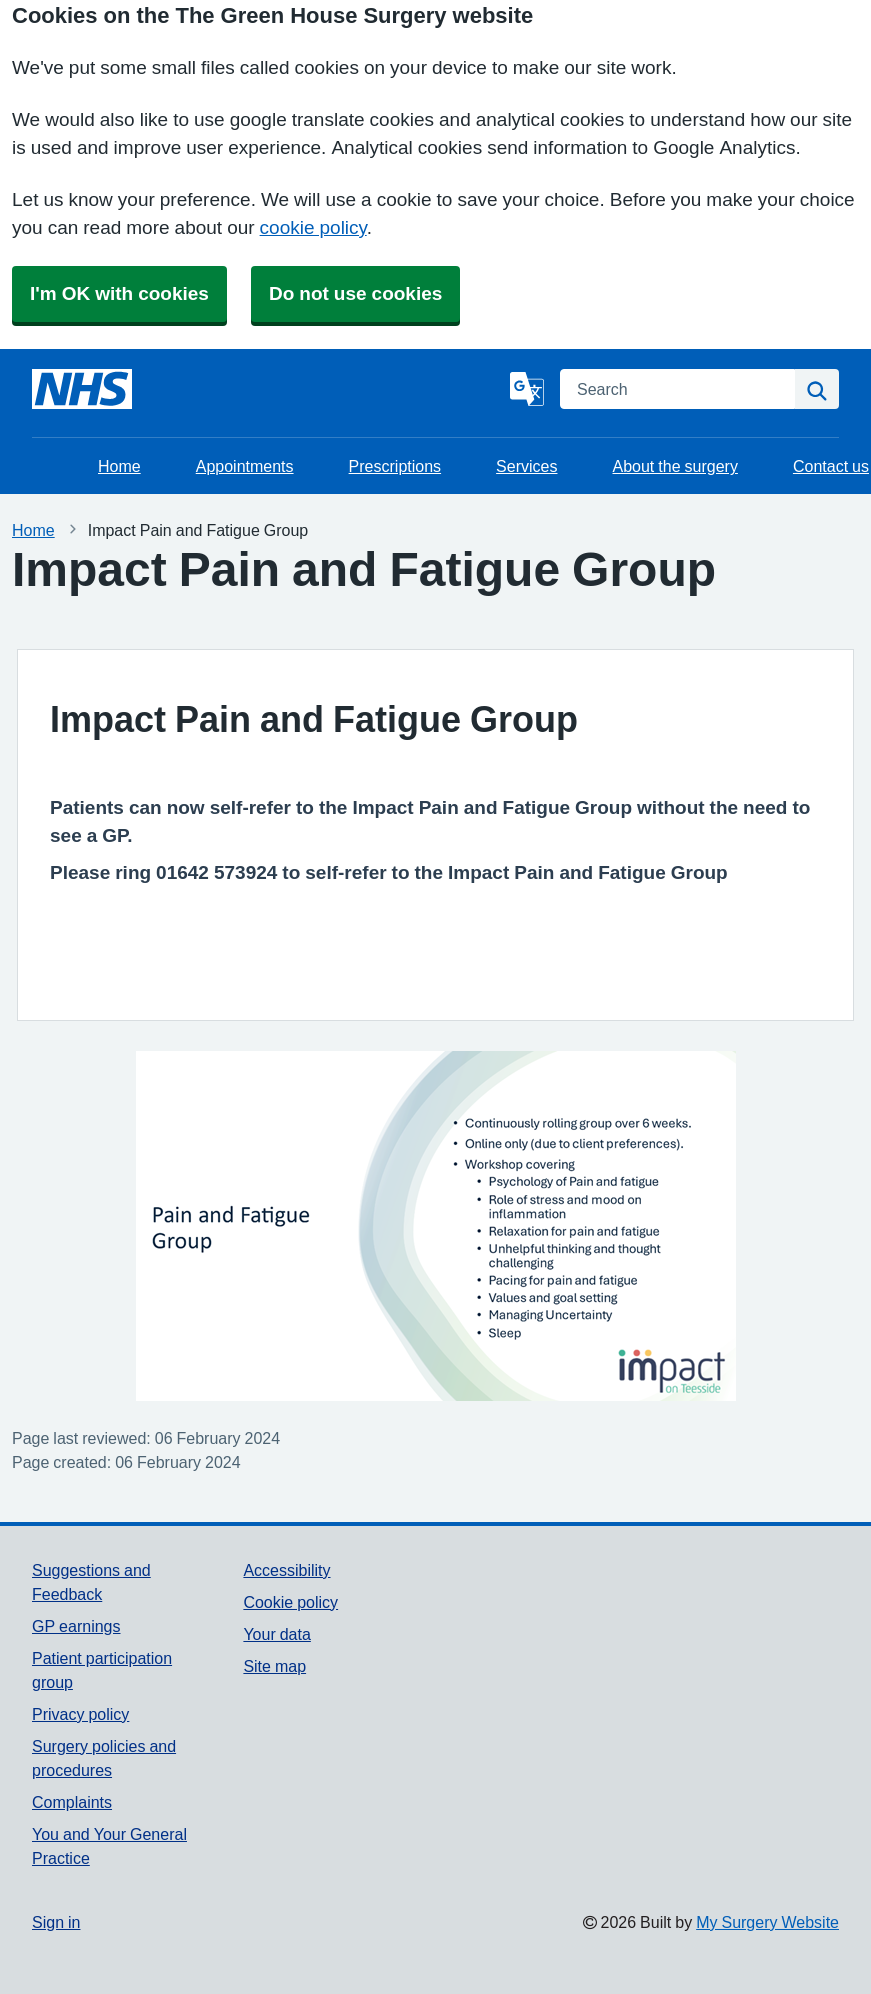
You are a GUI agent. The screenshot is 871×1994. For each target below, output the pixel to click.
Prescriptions (395, 466)
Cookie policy (290, 1602)
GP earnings (76, 1626)
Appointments (245, 466)
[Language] (527, 389)
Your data (276, 1634)
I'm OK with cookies (119, 293)
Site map (274, 1666)
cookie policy (313, 227)
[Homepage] (82, 389)
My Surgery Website (767, 1922)
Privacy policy (80, 1714)
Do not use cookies (355, 293)
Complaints (72, 1802)
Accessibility (286, 1570)
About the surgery (675, 466)
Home (119, 466)
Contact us (831, 466)
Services (526, 466)
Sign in (56, 1922)
